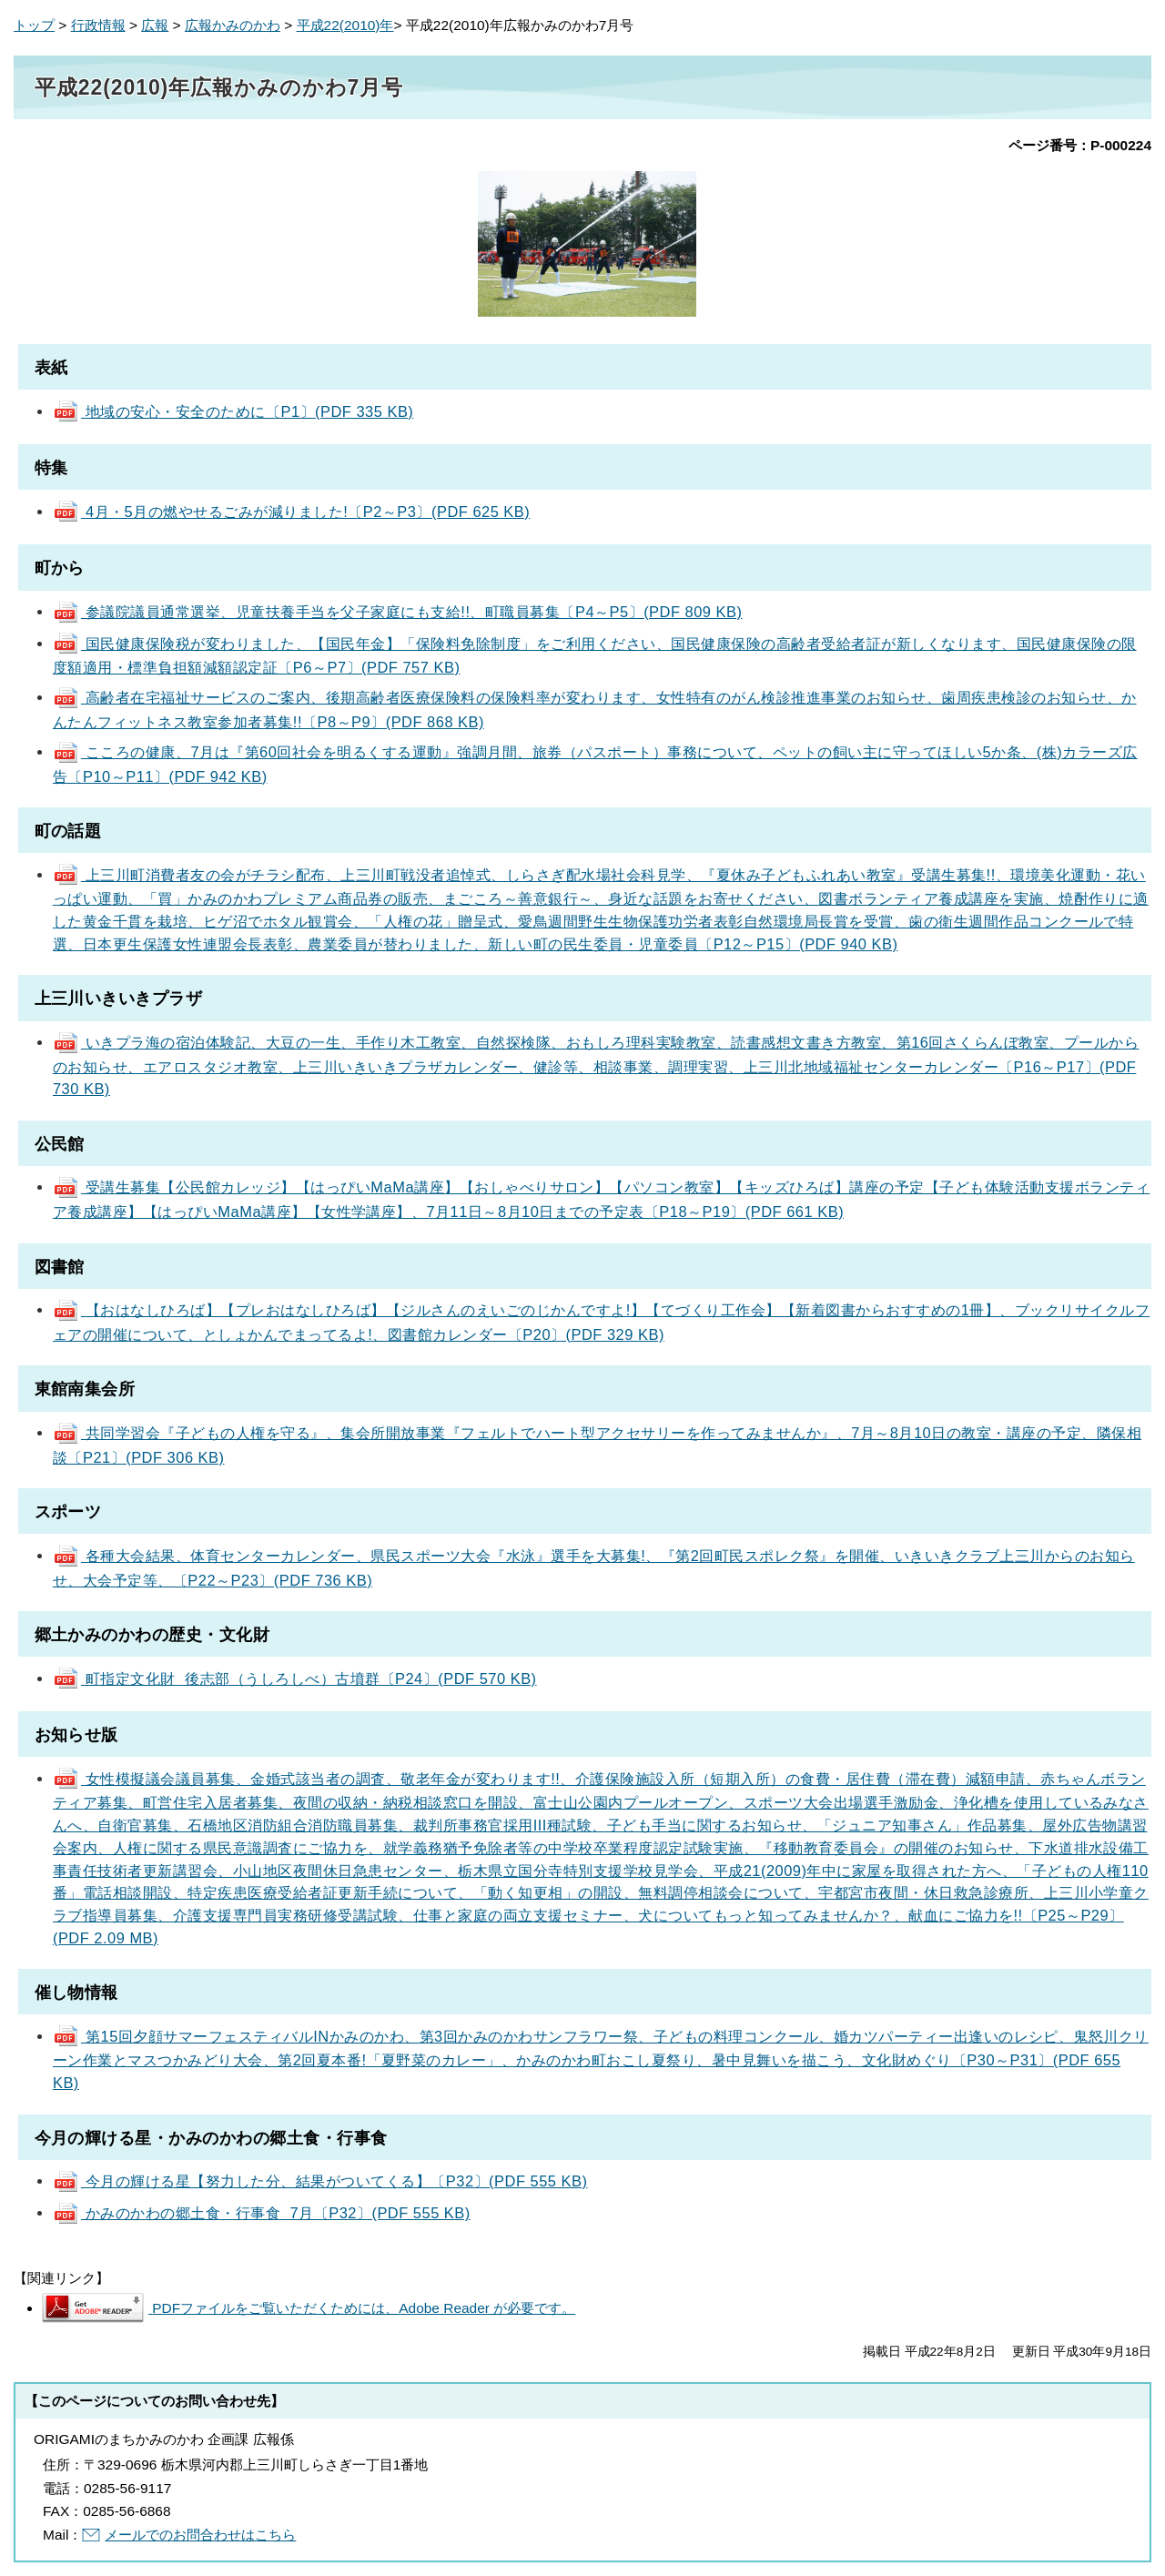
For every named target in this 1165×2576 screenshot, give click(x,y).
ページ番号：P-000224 (1079, 145)
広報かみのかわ (232, 25)
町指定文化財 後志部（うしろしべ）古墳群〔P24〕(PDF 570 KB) (295, 1678)
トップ (34, 25)
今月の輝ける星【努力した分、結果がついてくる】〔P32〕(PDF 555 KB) (320, 2181)
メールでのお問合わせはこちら (200, 2534)
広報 (154, 25)
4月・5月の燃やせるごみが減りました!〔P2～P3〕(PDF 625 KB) (291, 511)
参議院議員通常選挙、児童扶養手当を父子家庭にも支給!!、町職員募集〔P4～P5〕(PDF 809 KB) (398, 611)
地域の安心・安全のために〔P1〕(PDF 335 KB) (233, 411)
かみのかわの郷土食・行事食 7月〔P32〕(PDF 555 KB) (262, 2213)
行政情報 (98, 25)
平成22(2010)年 (345, 25)
